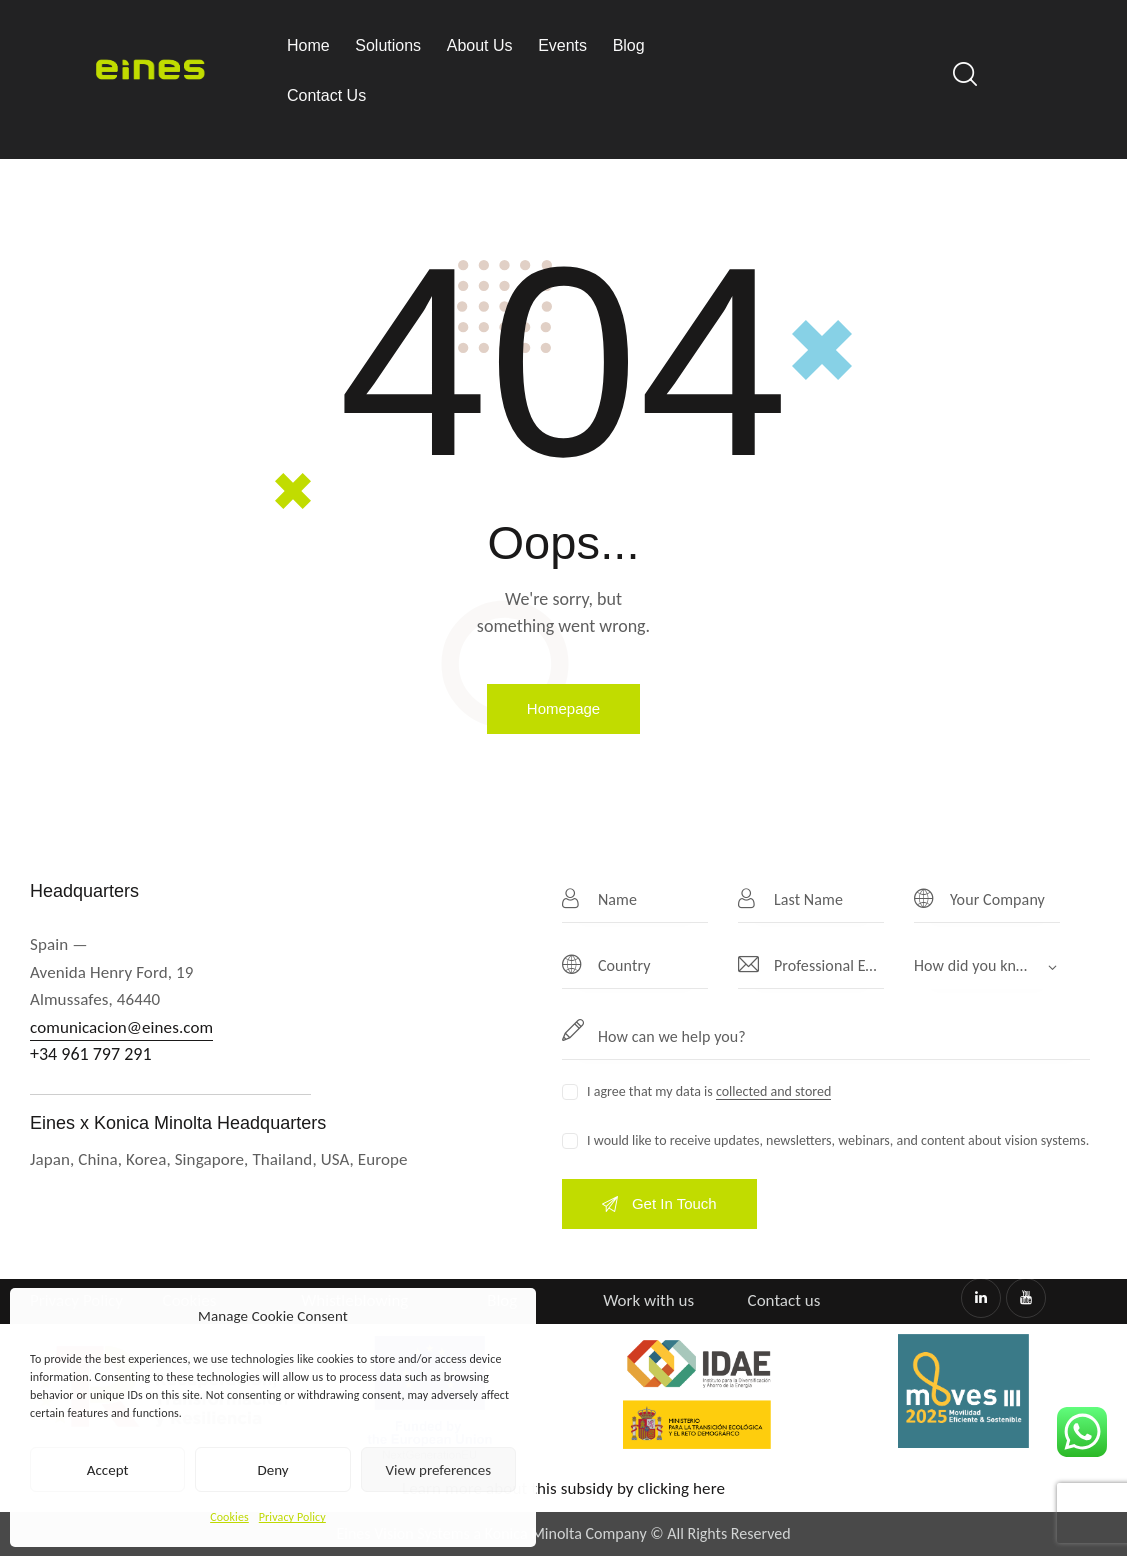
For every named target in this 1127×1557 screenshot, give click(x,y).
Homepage (563, 708)
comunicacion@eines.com (121, 1027)
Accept (108, 1470)
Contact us (784, 1300)
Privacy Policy (292, 1517)
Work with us (648, 1300)
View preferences (438, 1470)
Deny (272, 1470)
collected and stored (773, 1092)
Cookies (229, 1517)
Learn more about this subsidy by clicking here (563, 1488)
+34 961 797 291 (91, 1054)
